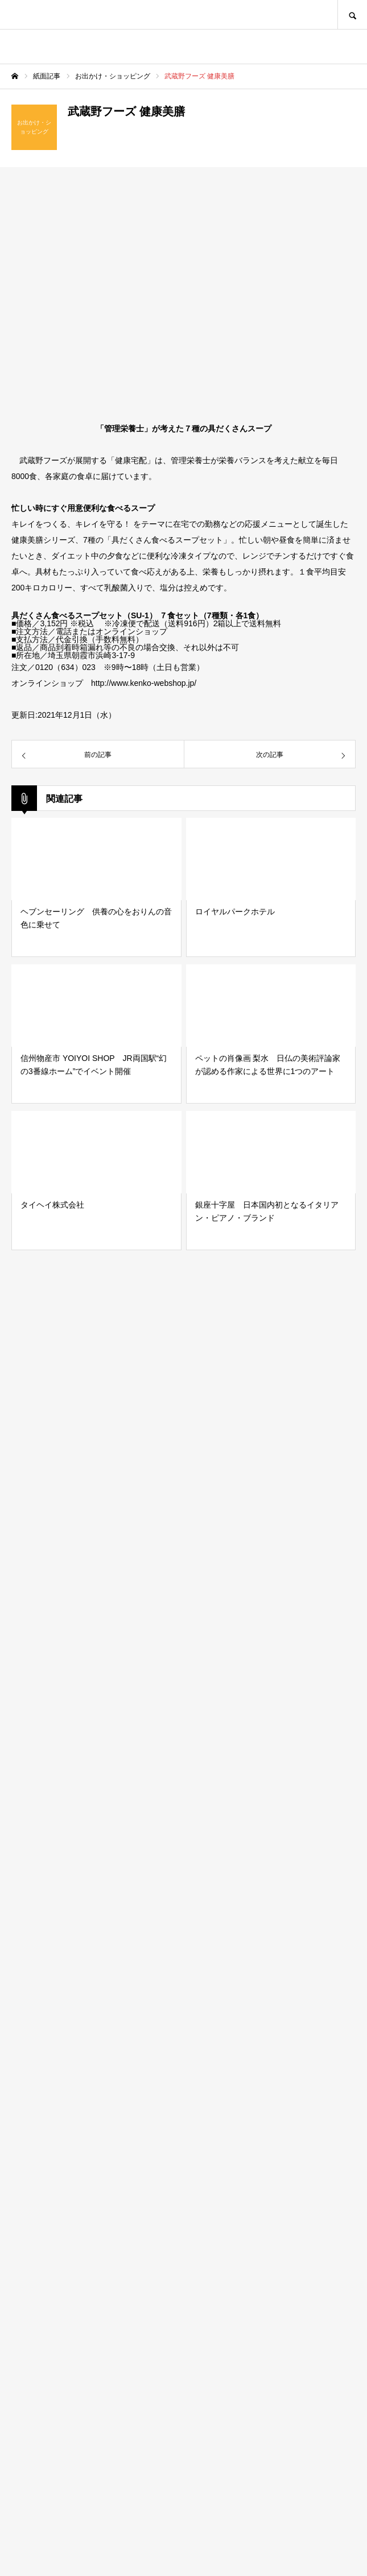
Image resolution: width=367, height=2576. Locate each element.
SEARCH (352, 14)
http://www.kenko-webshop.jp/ (143, 683)
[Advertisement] (183, 2086)
